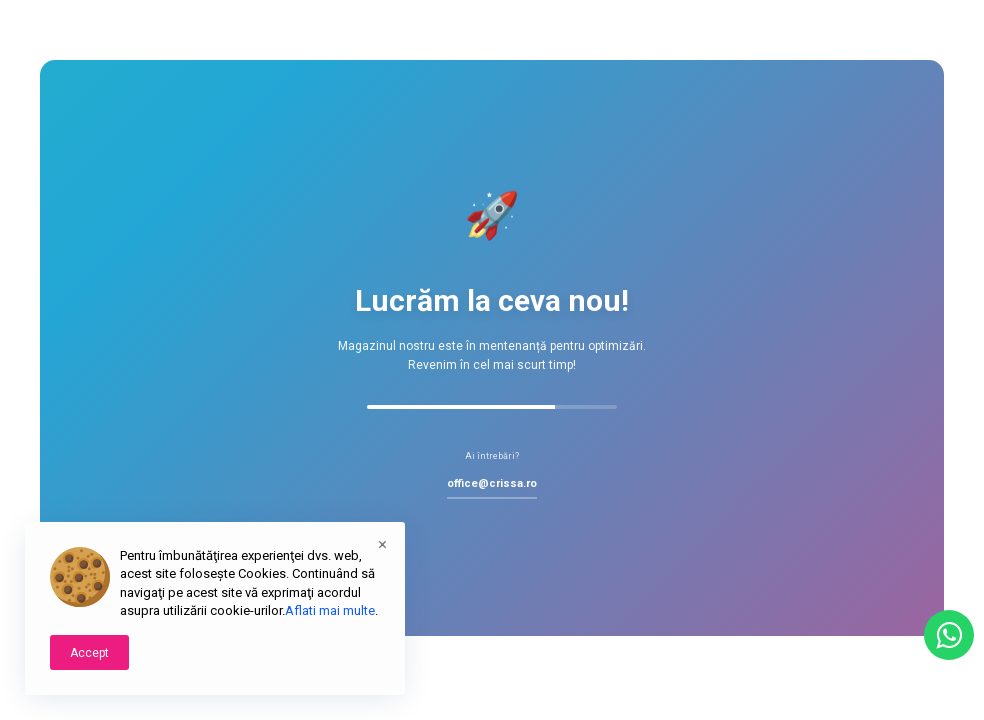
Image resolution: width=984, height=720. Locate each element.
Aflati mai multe (330, 610)
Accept (89, 653)
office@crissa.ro (492, 483)
